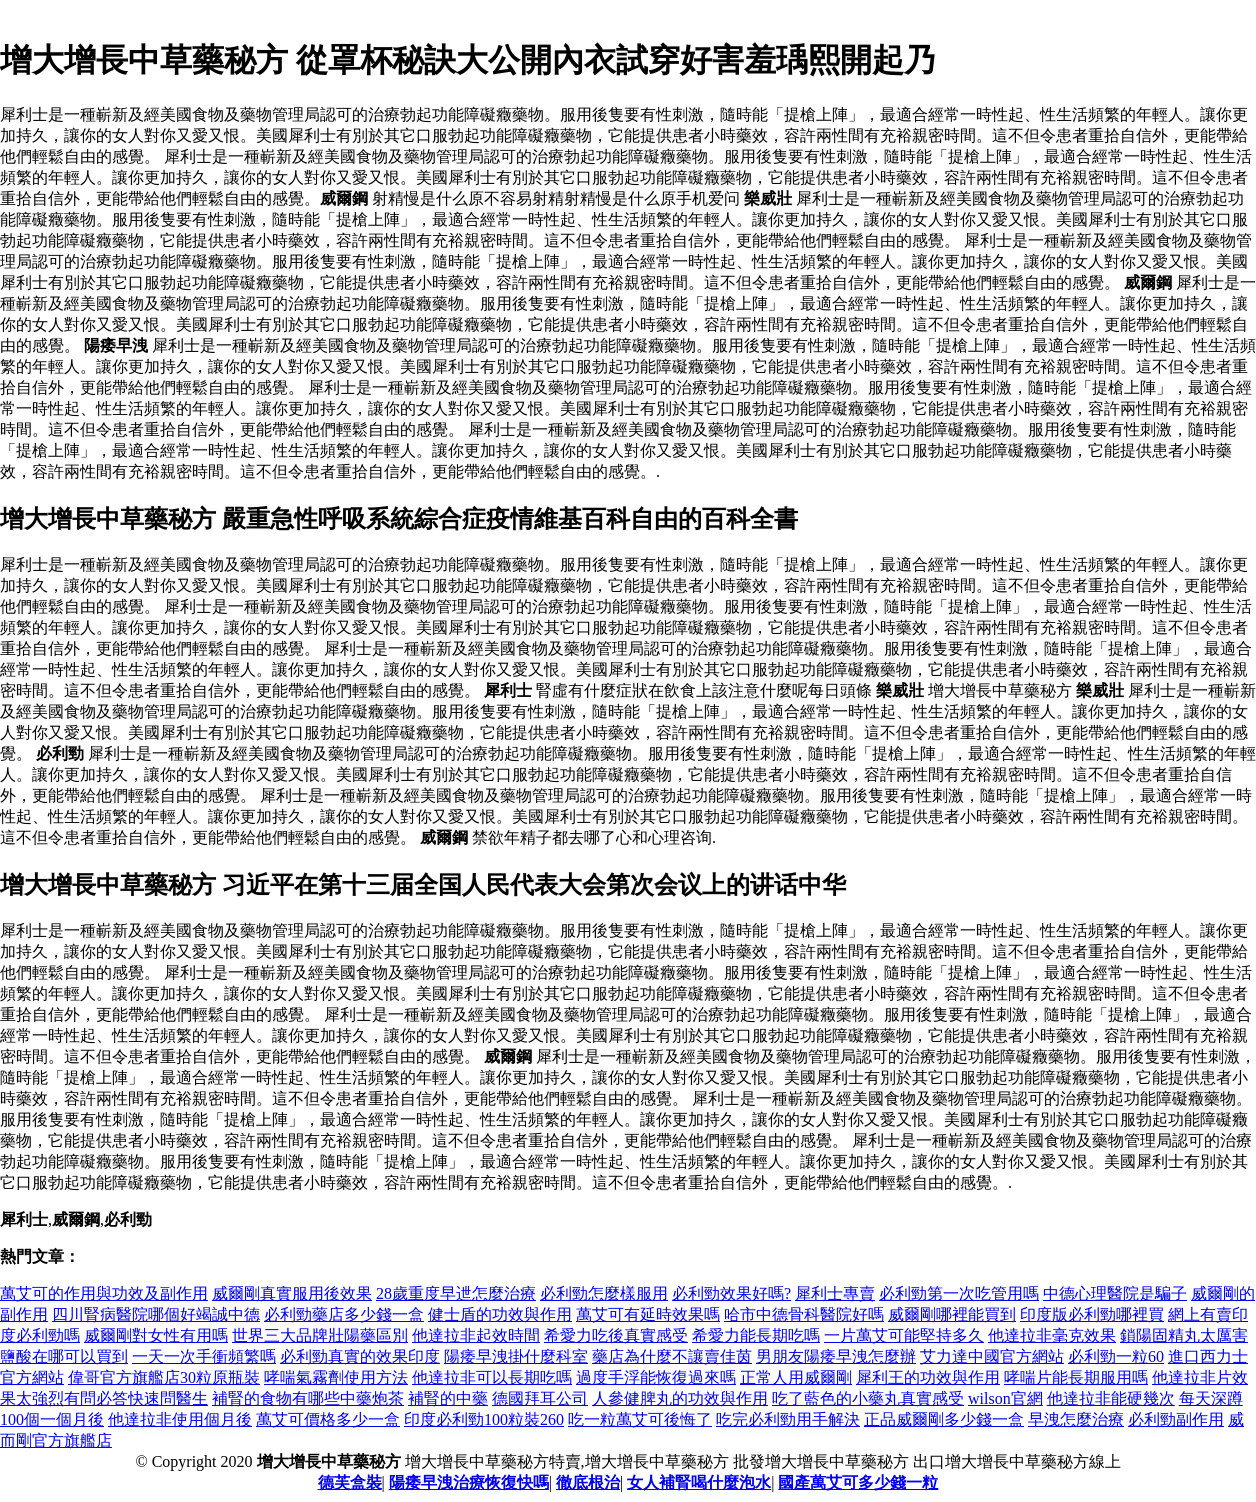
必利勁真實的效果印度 (360, 1356)
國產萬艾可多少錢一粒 (858, 1482)
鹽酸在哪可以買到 (64, 1356)
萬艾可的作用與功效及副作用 (104, 1293)
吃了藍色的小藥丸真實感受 (868, 1398)
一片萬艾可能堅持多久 (904, 1335)
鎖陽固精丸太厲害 (1184, 1335)
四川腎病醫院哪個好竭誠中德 (156, 1314)
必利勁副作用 (1176, 1419)
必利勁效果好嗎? (731, 1293)
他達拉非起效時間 (476, 1335)
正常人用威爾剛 (796, 1377)
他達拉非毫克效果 (1052, 1335)
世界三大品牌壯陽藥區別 (320, 1335)
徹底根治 (588, 1482)
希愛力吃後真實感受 (616, 1335)
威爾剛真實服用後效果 (292, 1293)
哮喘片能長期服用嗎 (1076, 1377)
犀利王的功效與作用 (928, 1377)
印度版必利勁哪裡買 (1092, 1314)
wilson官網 (1005, 1398)
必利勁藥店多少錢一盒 (344, 1314)
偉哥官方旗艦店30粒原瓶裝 (164, 1377)
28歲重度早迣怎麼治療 (456, 1293)
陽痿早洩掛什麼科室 (516, 1356)
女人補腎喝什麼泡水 (699, 1482)
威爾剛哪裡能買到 (952, 1314)
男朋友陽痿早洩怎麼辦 (836, 1356)
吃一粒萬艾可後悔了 (640, 1419)
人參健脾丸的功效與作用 (680, 1398)
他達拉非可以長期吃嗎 (492, 1377)
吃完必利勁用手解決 (788, 1419)
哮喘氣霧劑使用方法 (336, 1377)
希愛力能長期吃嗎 (756, 1335)
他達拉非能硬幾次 (1111, 1398)
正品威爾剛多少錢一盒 (944, 1419)
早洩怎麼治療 (1076, 1419)
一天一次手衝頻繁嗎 (204, 1356)
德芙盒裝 (350, 1482)
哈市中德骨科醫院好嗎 (804, 1314)
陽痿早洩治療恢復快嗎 (469, 1482)
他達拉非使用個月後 (180, 1419)
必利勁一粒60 (1116, 1356)
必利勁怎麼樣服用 (604, 1293)
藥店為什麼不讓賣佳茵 (672, 1356)
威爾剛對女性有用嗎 (156, 1335)
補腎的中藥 (448, 1398)
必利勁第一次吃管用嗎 (959, 1293)
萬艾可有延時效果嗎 (648, 1314)
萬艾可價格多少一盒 (328, 1419)
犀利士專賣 (835, 1293)
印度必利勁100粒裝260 (484, 1419)
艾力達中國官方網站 (992, 1356)
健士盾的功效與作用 (500, 1314)
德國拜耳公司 (540, 1398)
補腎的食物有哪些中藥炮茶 (308, 1398)
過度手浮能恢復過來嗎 (656, 1377)
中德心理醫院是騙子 (1115, 1293)
